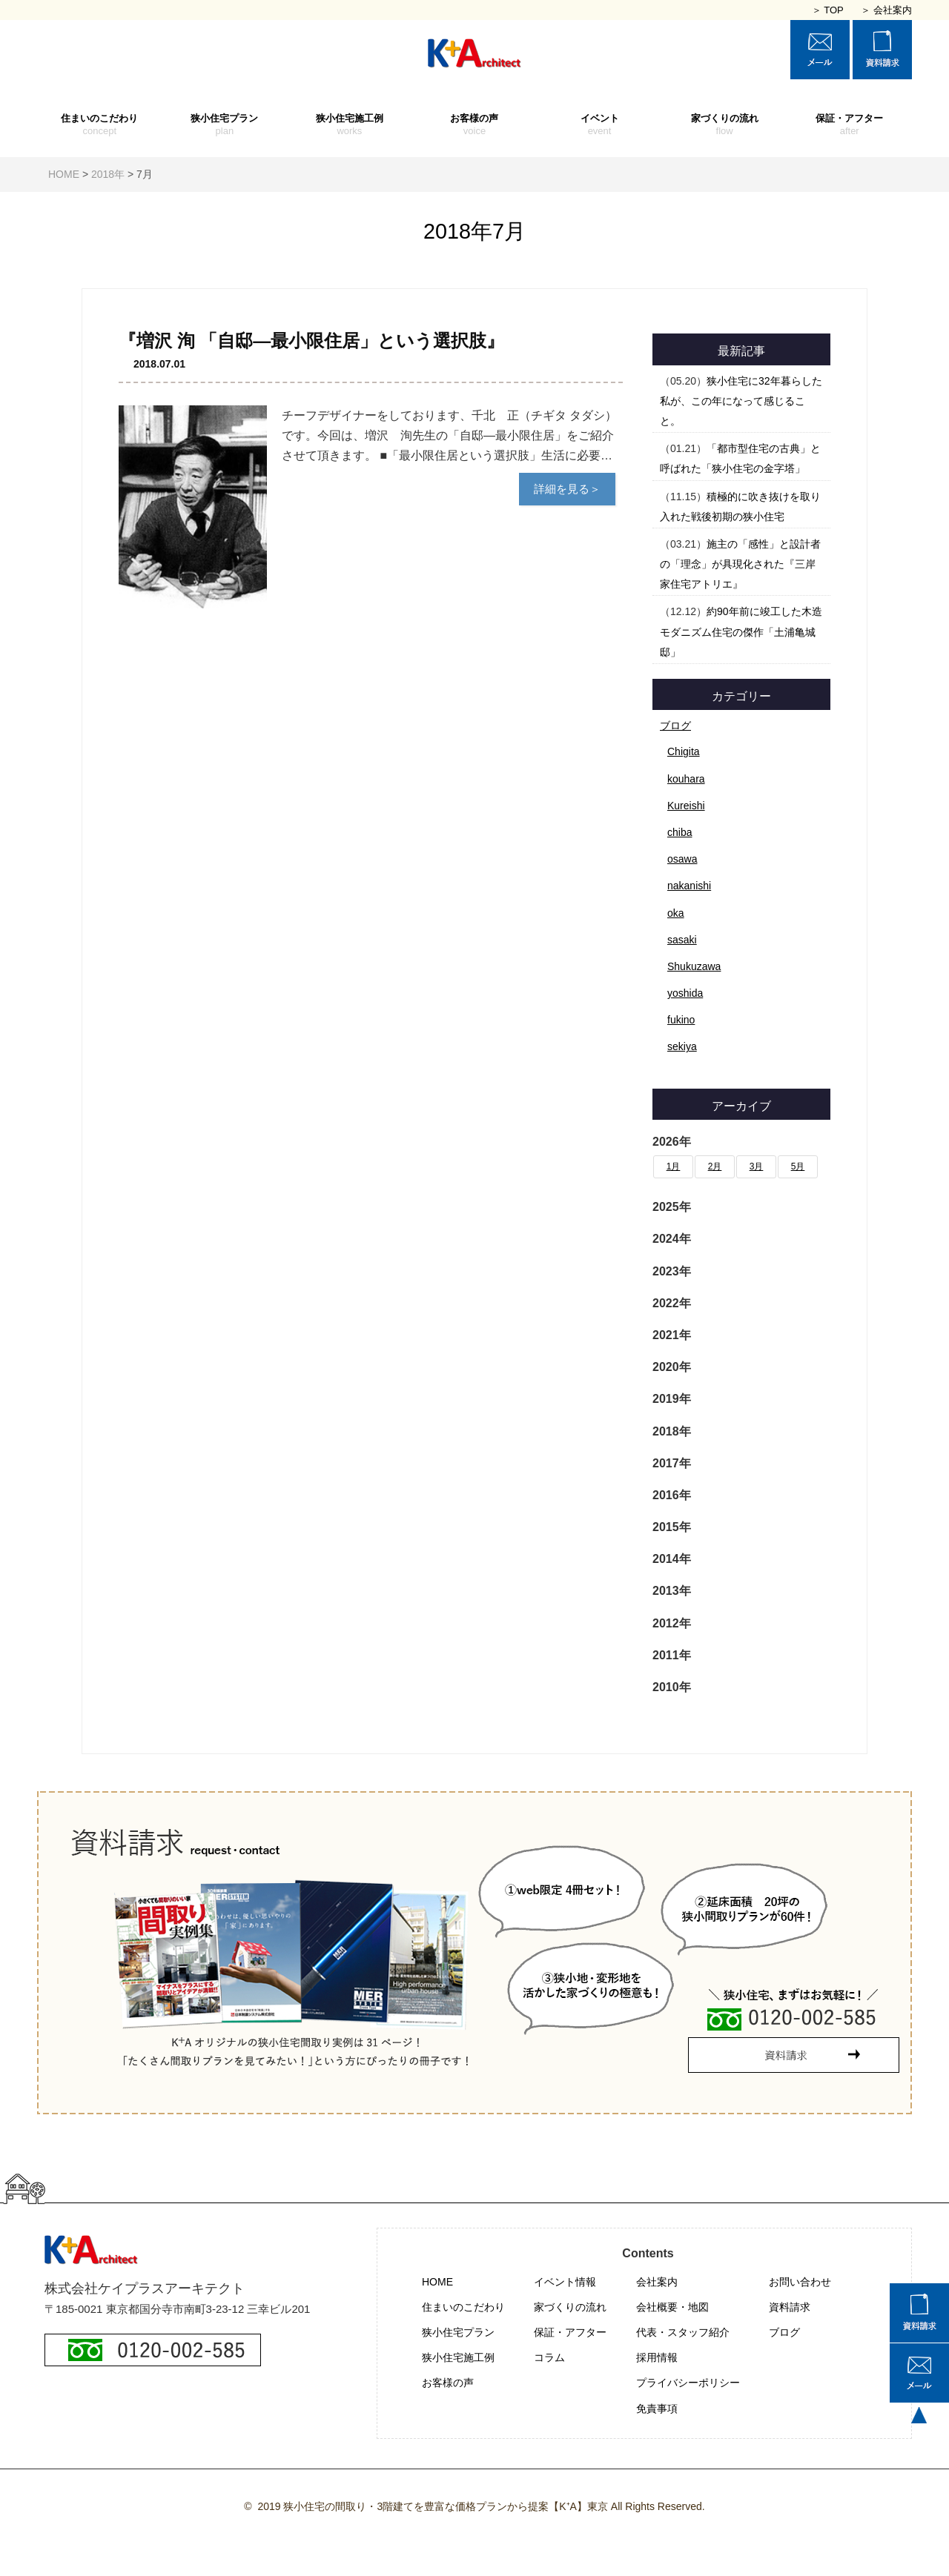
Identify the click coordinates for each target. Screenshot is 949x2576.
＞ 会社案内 (886, 10)
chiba (679, 832)
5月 (798, 1166)
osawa (682, 859)
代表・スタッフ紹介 (683, 2332)
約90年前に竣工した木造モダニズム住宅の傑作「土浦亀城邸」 (741, 631)
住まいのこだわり (99, 125)
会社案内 (657, 2282)
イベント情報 (565, 2282)
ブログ (675, 725)
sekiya (682, 1046)
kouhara (686, 779)
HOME (437, 2282)
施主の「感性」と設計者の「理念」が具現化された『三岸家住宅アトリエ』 (740, 564)
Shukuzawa (694, 966)
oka (675, 913)
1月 (674, 1166)
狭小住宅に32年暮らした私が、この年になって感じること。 (741, 401)
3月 (757, 1166)
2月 (715, 1166)
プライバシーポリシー (688, 2383)
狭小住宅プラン (225, 125)
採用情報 (657, 2357)
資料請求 (789, 2307)
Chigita (683, 751)
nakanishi (689, 886)
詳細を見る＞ (567, 488)
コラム (549, 2357)
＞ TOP (828, 10)
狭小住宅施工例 (349, 125)
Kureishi (686, 805)
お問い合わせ (800, 2282)
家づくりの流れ (724, 125)
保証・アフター (849, 125)
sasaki (682, 940)
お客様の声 (475, 125)
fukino (681, 1020)
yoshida (685, 993)
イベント (599, 125)
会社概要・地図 (672, 2307)
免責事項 (657, 2408)
